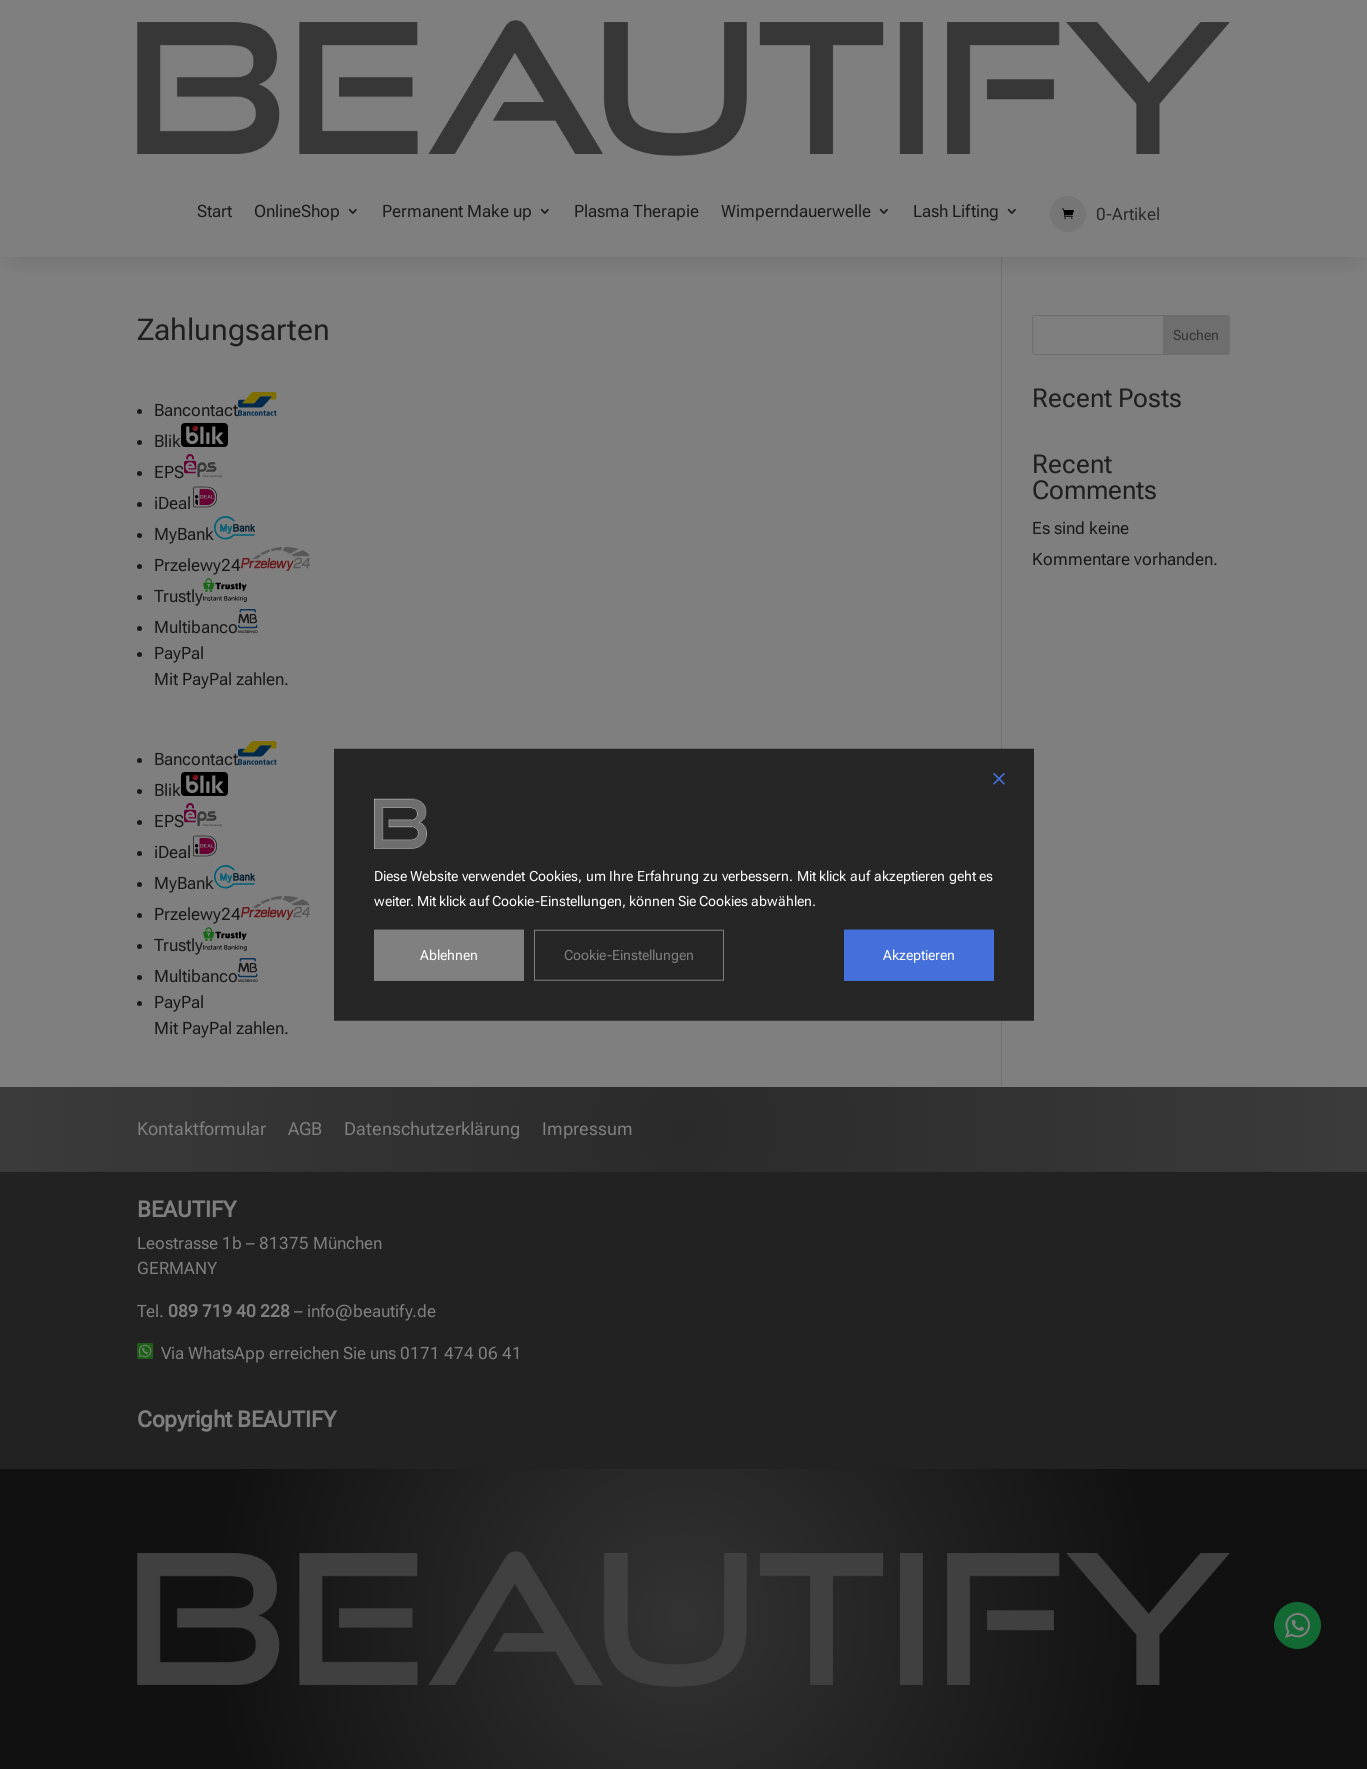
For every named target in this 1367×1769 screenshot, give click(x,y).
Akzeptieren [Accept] (919, 954)
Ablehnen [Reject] (449, 954)
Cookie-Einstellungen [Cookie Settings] (629, 954)
